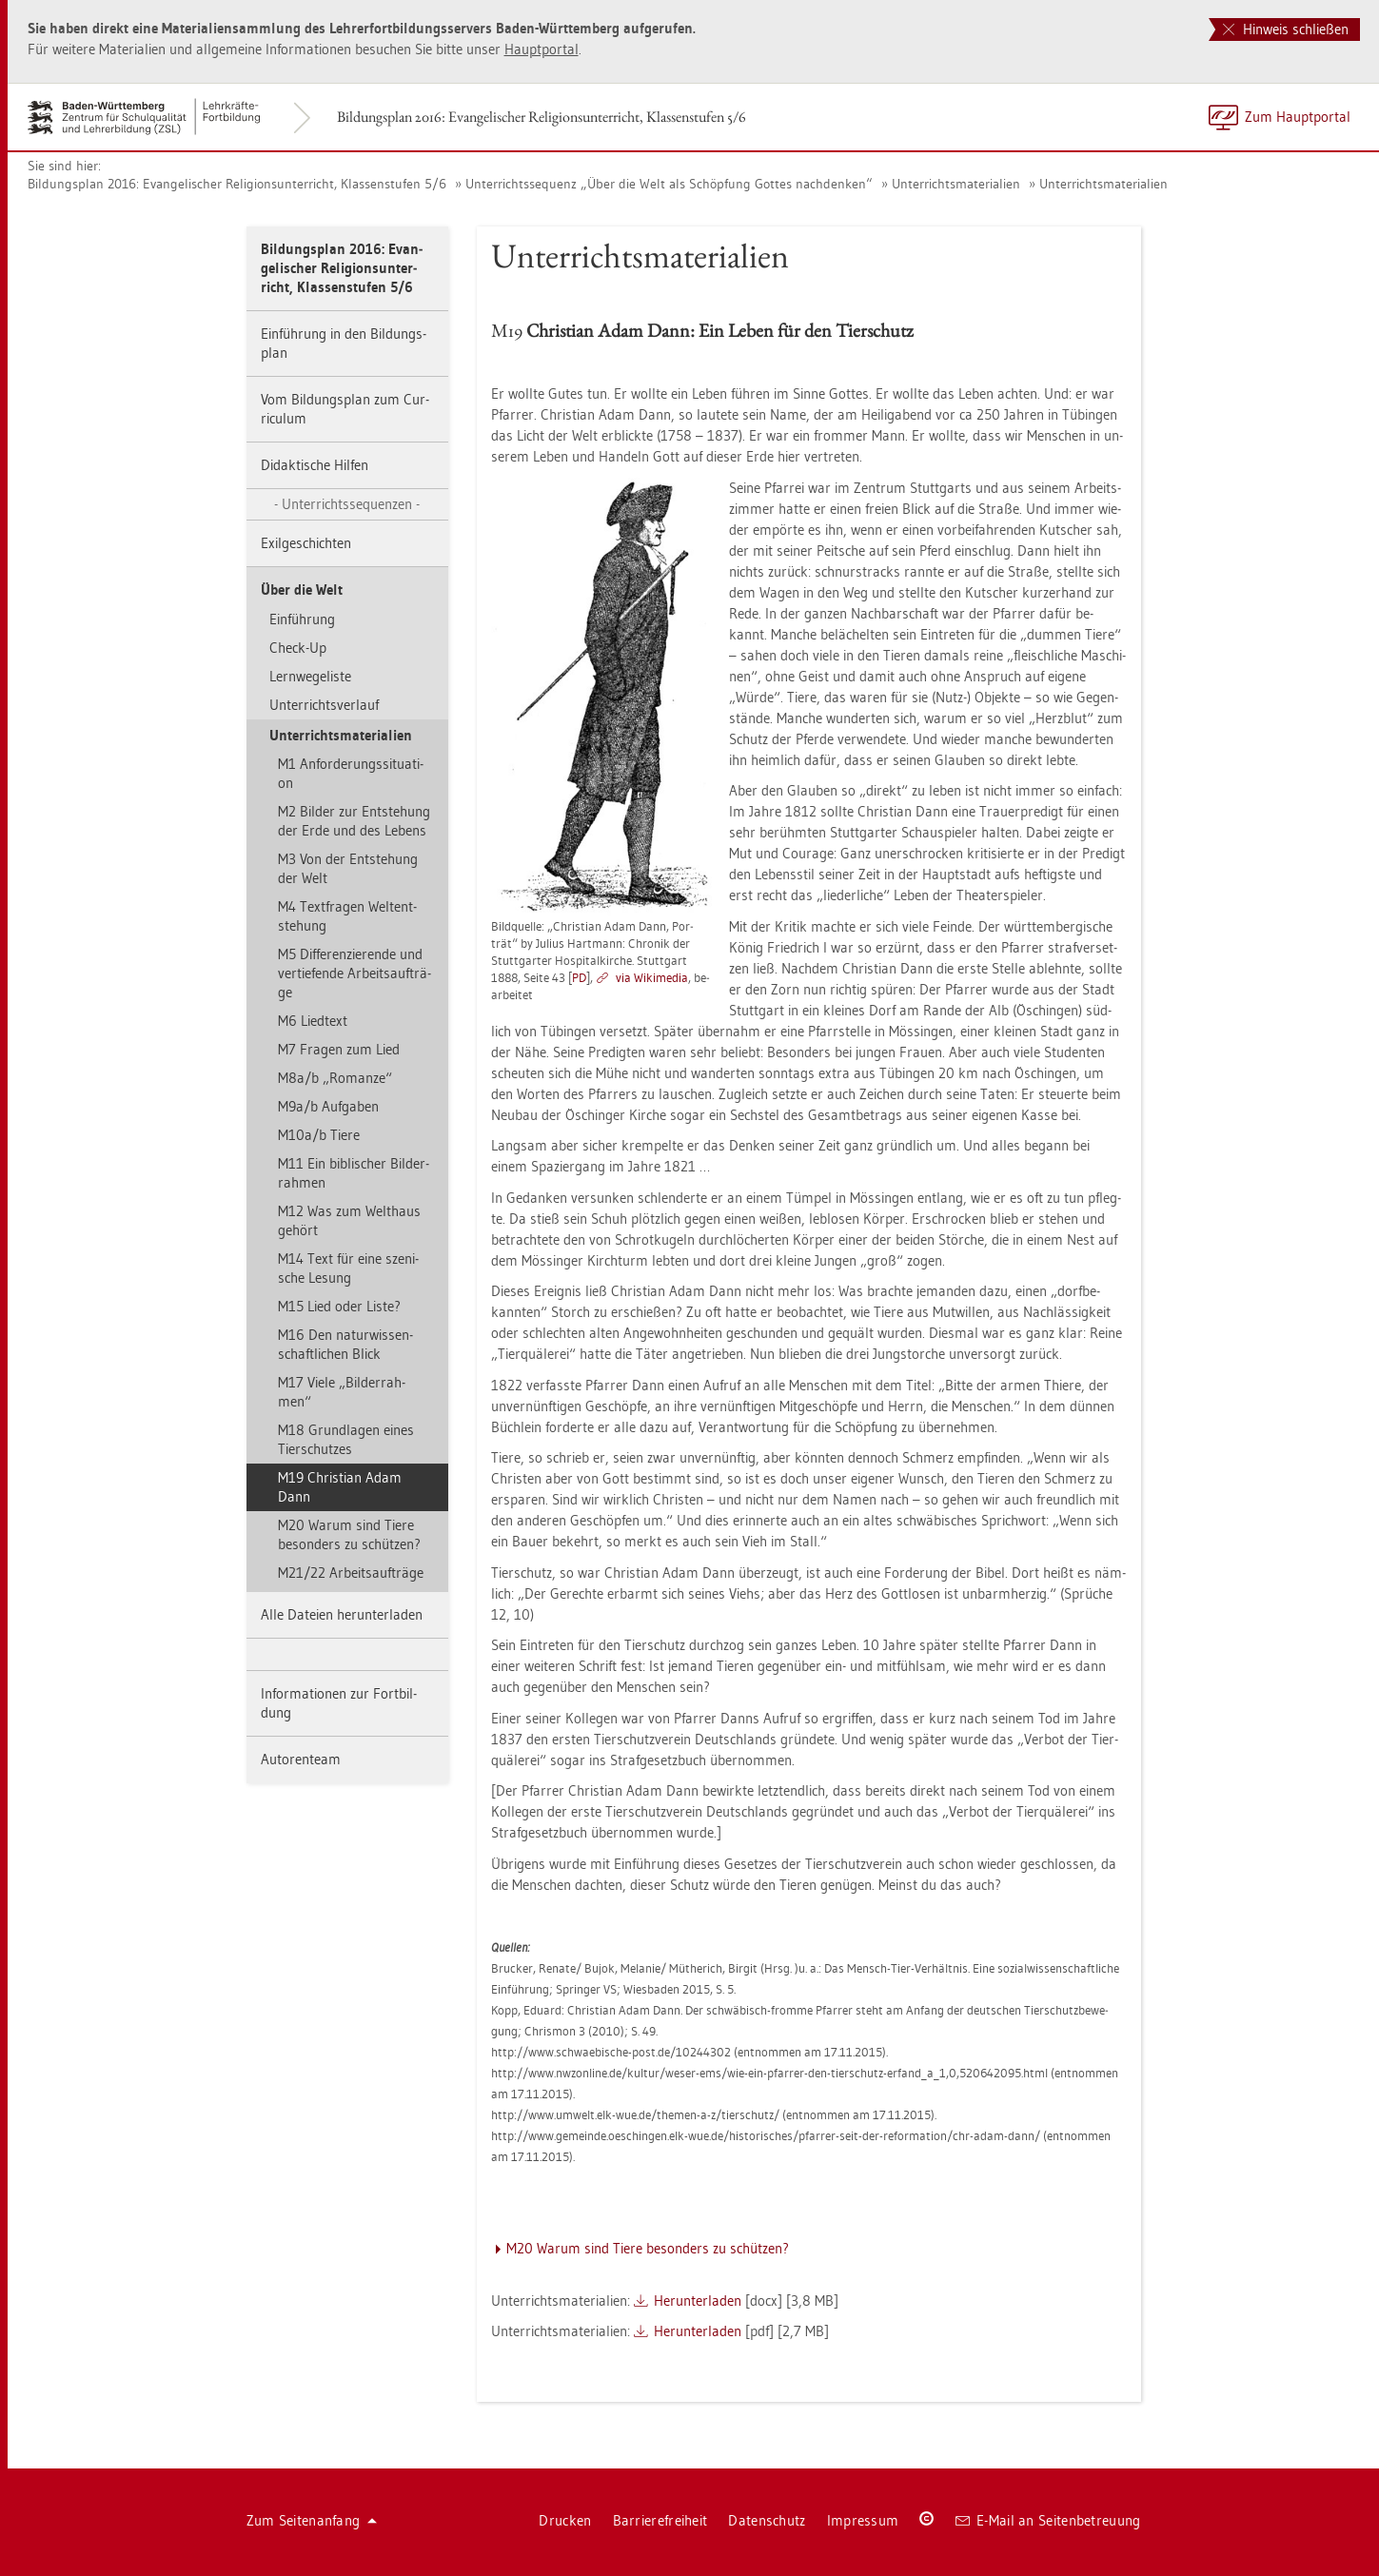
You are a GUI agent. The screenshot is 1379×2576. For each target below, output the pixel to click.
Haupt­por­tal (541, 49)
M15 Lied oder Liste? (339, 1306)
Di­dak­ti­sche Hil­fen (314, 465)
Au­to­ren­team (301, 1759)
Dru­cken (565, 2520)
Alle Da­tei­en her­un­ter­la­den (342, 1614)
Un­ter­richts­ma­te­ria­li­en (956, 183)
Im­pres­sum (863, 2520)
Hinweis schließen (1286, 29)
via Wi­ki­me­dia (652, 977)
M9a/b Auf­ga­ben (328, 1106)
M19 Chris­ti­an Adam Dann (340, 1486)
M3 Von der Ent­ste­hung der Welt (348, 868)
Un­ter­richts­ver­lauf (324, 705)
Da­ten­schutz (766, 2520)
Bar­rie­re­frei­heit (660, 2520)
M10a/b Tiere (319, 1135)
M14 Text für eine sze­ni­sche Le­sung (348, 1268)
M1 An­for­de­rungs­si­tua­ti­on (351, 773)
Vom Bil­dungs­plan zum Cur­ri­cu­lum (345, 408)
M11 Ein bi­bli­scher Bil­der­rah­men (353, 1172)
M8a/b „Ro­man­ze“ (335, 1078)
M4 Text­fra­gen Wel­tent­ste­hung (347, 915)
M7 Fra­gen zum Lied (339, 1049)
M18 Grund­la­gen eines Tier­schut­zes (346, 1439)
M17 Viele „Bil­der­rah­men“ (341, 1391)
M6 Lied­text (312, 1021)
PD (579, 977)
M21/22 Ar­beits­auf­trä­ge (351, 1572)
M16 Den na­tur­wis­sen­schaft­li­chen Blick (345, 1344)
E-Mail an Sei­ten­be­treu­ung (1048, 2520)
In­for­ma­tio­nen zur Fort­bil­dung (339, 1702)
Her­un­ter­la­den (697, 2300)
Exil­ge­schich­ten (306, 543)
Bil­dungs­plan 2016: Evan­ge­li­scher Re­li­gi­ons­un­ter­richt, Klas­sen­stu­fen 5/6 (541, 116)
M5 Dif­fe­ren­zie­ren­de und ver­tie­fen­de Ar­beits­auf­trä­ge (354, 973)
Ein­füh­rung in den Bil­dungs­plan (343, 343)
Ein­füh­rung (302, 619)
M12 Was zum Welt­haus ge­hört (349, 1220)
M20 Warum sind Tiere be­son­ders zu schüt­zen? (349, 1534)
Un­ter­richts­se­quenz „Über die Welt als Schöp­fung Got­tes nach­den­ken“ (669, 183)
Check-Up (297, 648)
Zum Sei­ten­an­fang (312, 2520)
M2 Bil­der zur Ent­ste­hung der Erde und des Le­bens (354, 820)
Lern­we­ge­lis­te (310, 676)
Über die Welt (302, 589)
